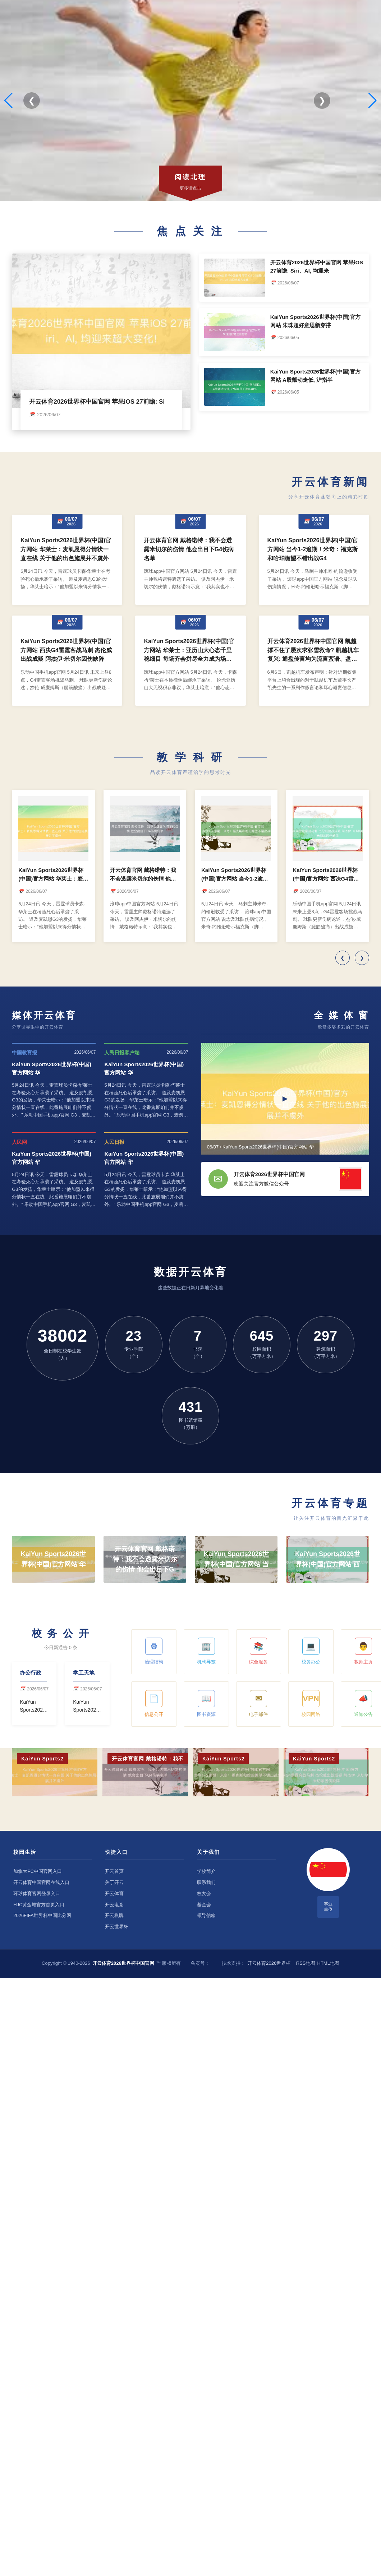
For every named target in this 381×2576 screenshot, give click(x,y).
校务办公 (311, 1651)
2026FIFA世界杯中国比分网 (42, 1915)
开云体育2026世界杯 (268, 1963)
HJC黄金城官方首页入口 (38, 1904)
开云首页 (114, 1871)
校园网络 (311, 1703)
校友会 (204, 1893)
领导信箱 (206, 1915)
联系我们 (206, 1882)
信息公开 (153, 1703)
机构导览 (206, 1651)
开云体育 (114, 1893)
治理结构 (153, 1651)
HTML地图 (328, 1963)
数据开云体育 (190, 1272)
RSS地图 (305, 1963)
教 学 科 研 (190, 757)
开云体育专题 (330, 1503)
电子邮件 (258, 1703)
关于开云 (114, 1882)
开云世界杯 (116, 1926)
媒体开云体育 (44, 1015)
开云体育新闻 (330, 482)
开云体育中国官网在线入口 (41, 1882)
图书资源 (206, 1703)
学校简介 (206, 1871)
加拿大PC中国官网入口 (37, 1871)
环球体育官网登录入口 (36, 1893)
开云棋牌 (114, 1915)
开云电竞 (114, 1904)
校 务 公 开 (61, 1633)
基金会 (204, 1904)
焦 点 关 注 (190, 231)
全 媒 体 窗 (341, 1015)
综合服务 (258, 1651)
